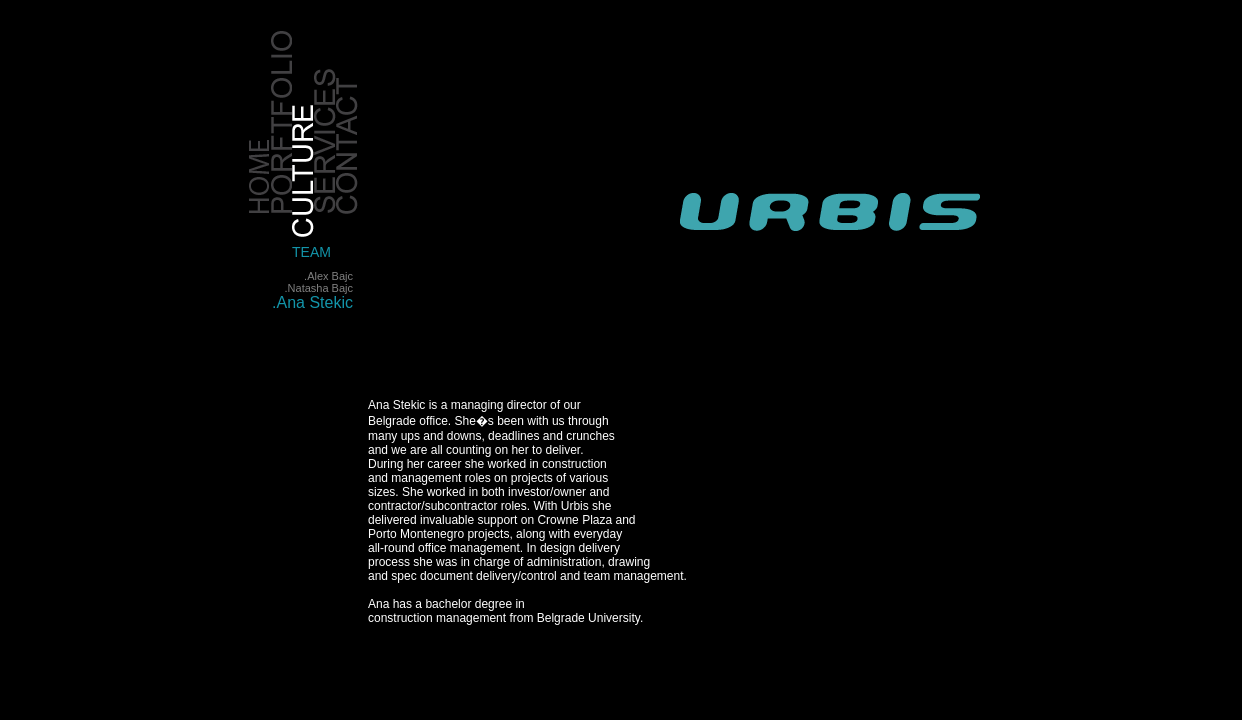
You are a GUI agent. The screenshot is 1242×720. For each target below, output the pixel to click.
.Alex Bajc (328, 276)
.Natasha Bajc (319, 288)
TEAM (311, 252)
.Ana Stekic (312, 302)
